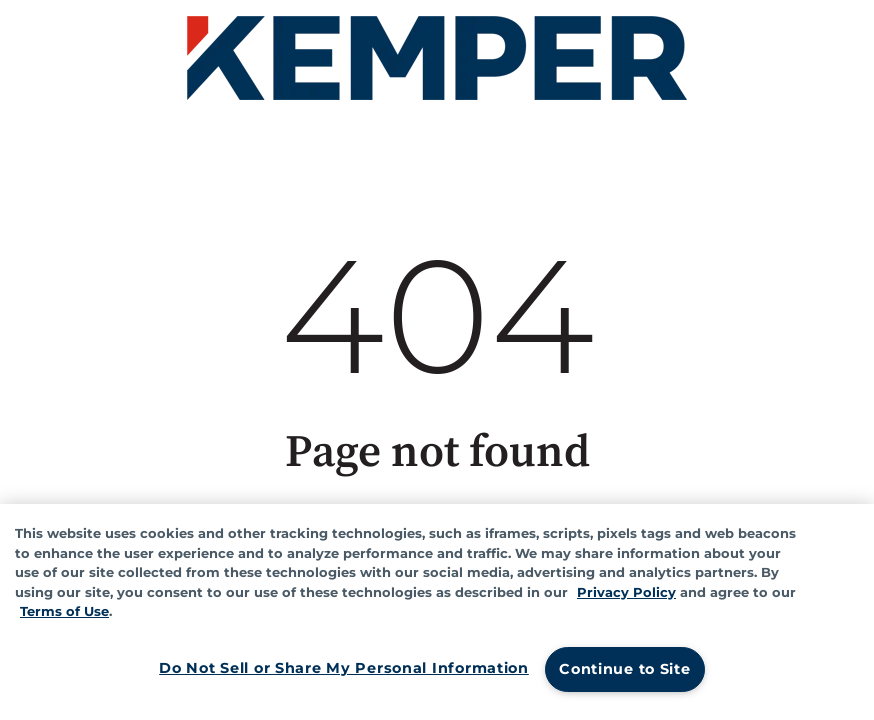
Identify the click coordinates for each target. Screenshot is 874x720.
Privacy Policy (626, 592)
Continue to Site (625, 669)
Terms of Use (64, 611)
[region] (437, 612)
